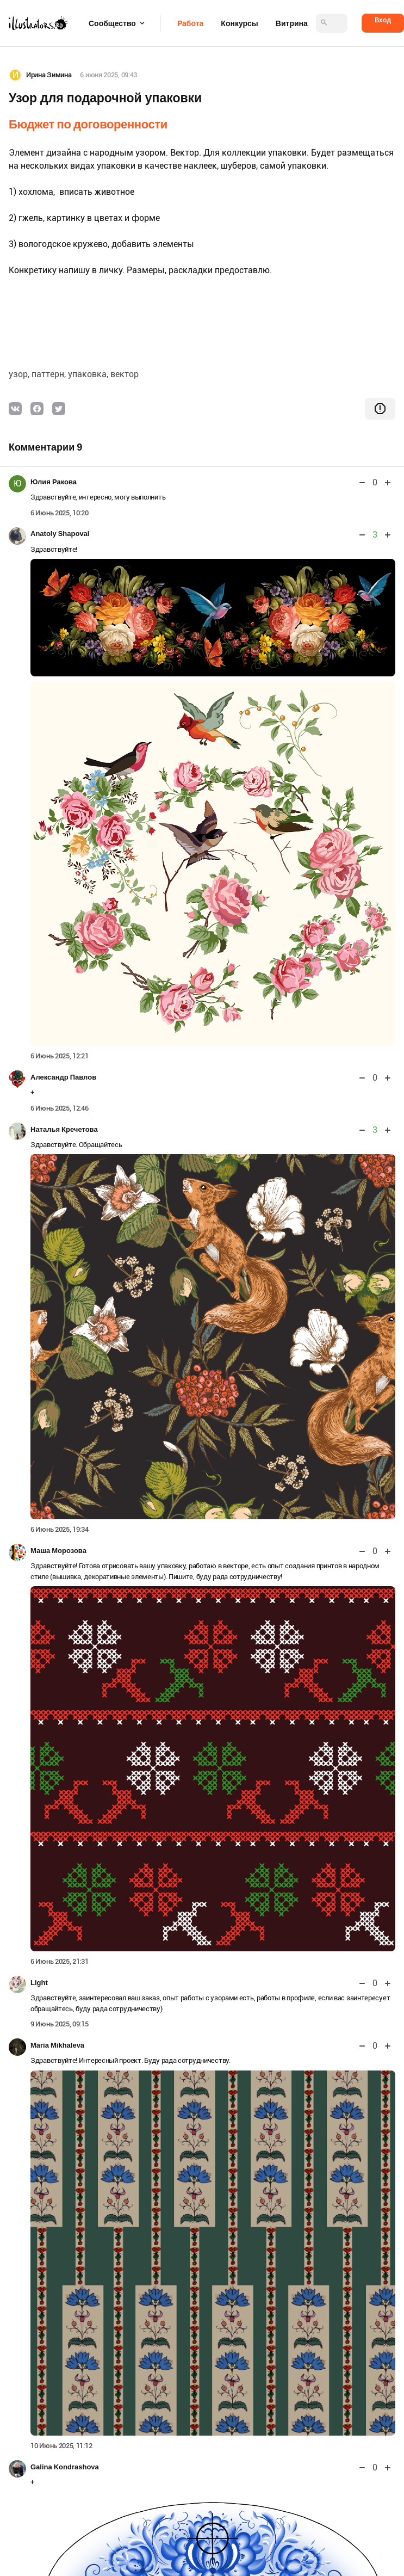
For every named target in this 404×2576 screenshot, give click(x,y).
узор (18, 374)
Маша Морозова (58, 1550)
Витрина (292, 23)
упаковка (87, 374)
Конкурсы (239, 23)
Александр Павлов (63, 1077)
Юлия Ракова (53, 482)
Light (39, 1983)
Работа (190, 23)
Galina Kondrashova (64, 2467)
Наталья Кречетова (64, 1129)
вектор (124, 374)
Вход (383, 20)
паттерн (48, 374)
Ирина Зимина (48, 75)
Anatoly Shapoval (59, 533)
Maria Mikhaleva (57, 2045)
